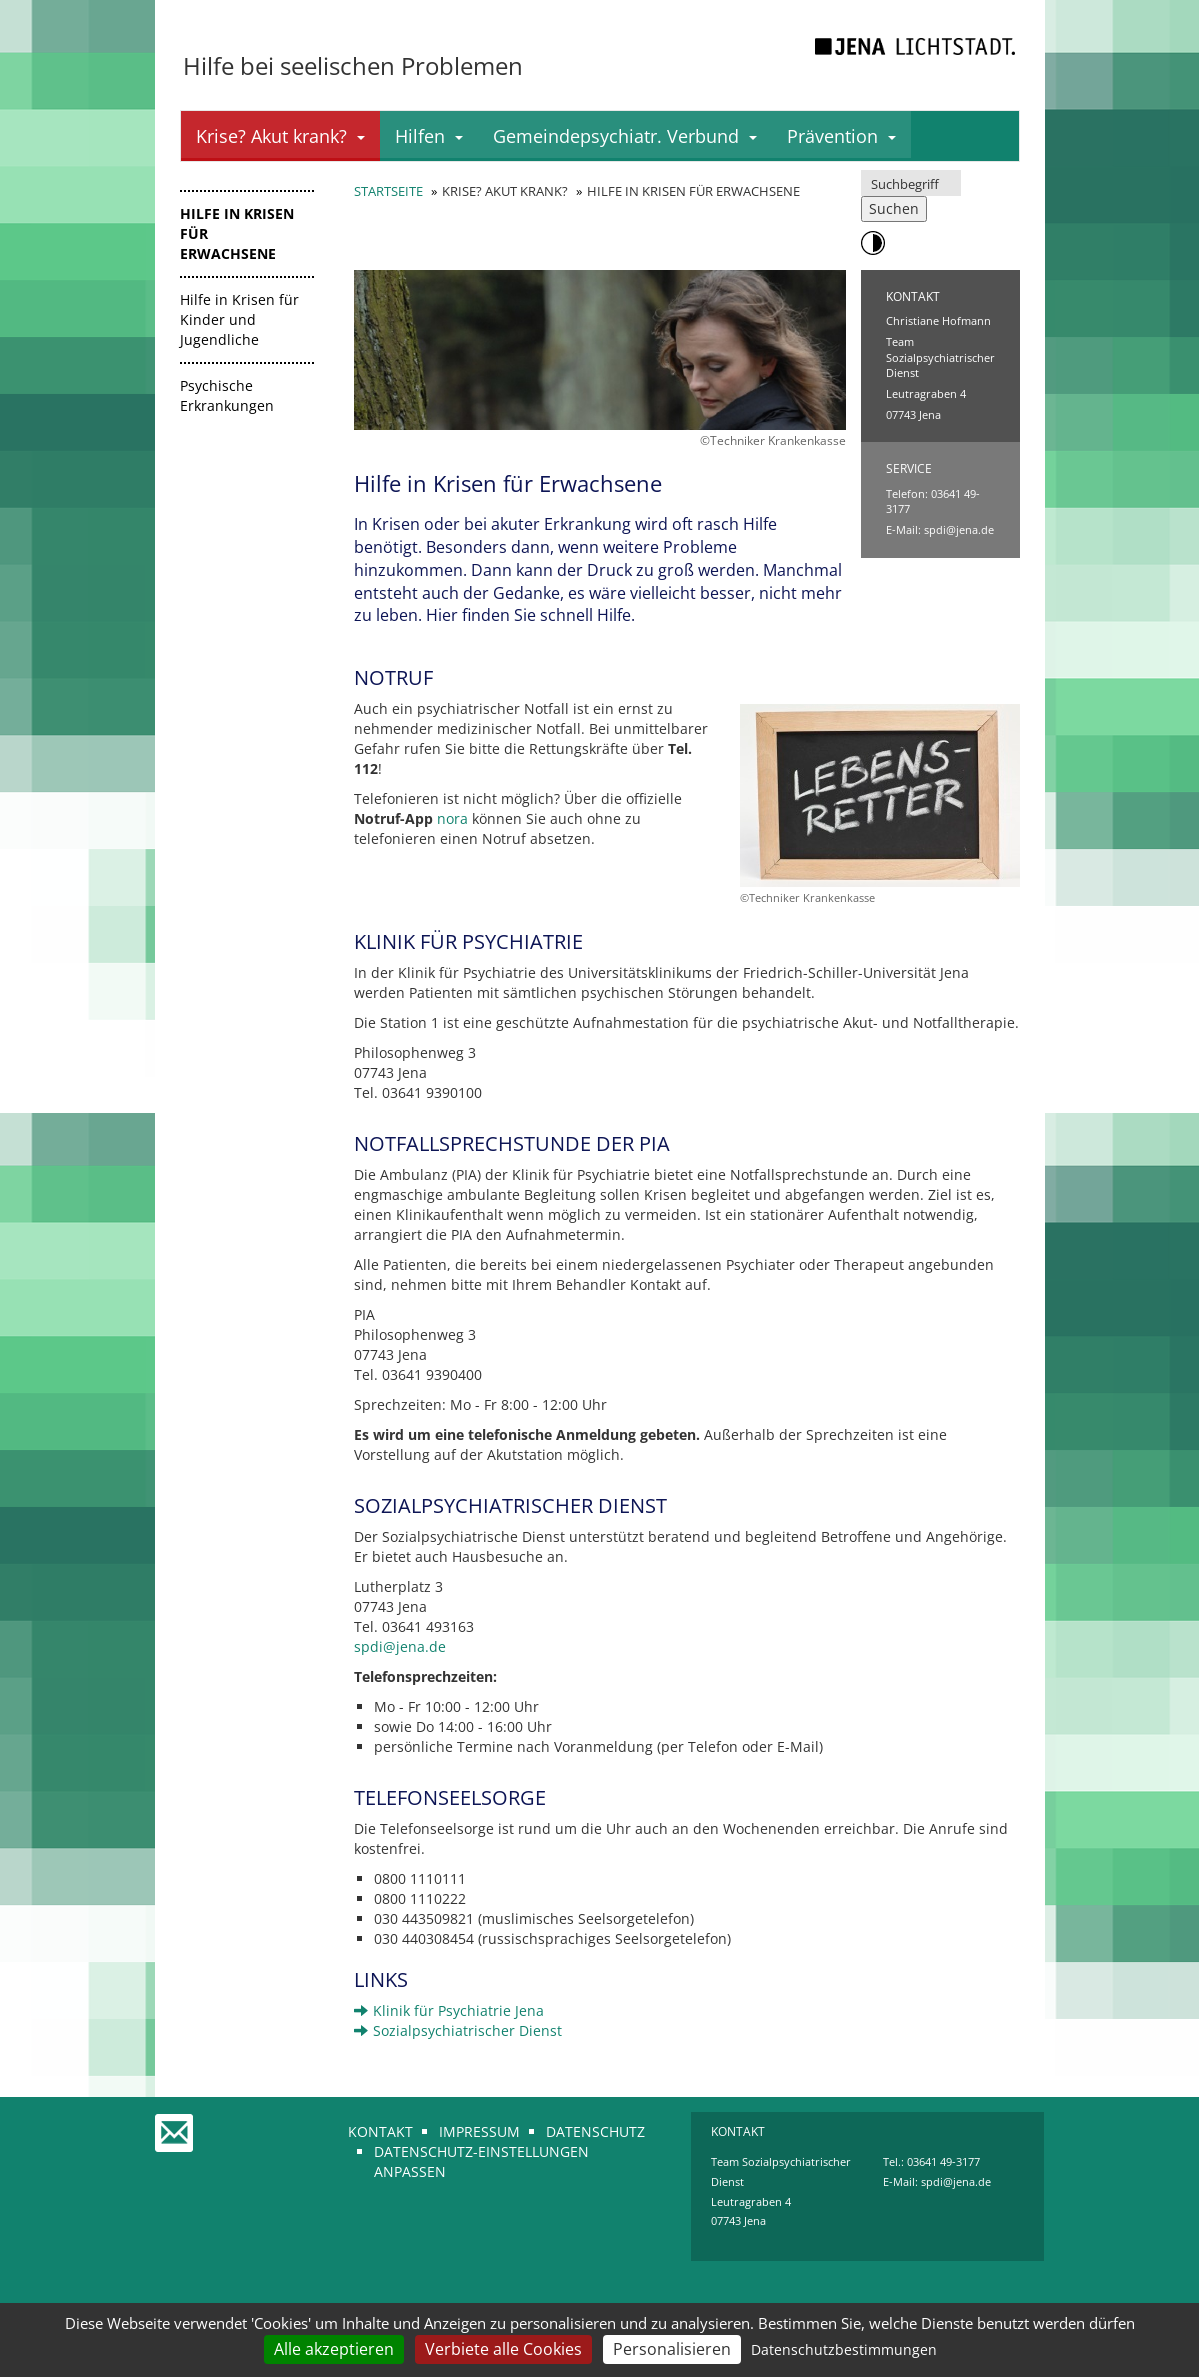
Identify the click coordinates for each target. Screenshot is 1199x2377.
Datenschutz (595, 2131)
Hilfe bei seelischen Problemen (353, 65)
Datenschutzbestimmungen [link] (844, 2349)
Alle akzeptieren (334, 2349)
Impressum (479, 2131)
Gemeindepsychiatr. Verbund (625, 136)
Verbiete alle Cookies (503, 2349)
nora (452, 818)
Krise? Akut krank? (280, 136)
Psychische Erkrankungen (227, 395)
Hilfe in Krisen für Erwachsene (237, 233)
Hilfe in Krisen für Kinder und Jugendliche (239, 319)
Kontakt (380, 2131)
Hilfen (429, 136)
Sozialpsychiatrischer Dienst (458, 2030)
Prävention (841, 136)
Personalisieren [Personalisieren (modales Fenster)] (672, 2349)
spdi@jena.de (959, 529)
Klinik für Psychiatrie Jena (449, 2010)
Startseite (388, 191)
